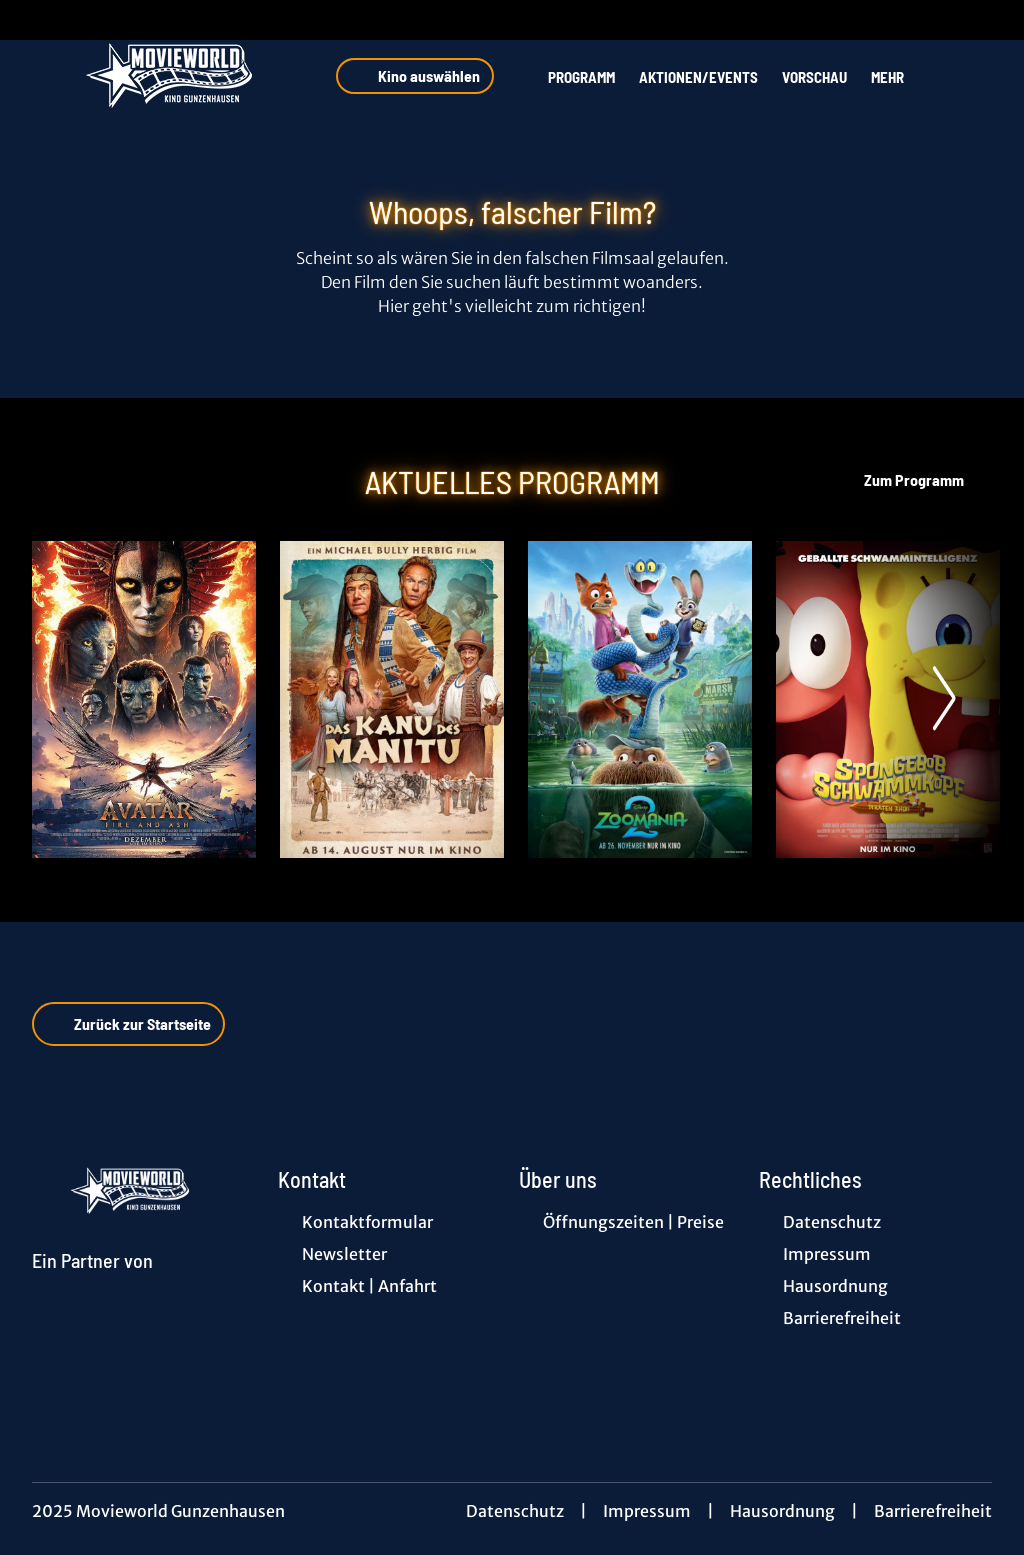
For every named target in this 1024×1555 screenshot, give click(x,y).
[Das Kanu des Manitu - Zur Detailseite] (392, 699)
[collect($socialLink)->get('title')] (36, 20)
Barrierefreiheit (933, 1511)
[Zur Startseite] (172, 76)
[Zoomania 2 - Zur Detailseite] (640, 699)
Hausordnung (782, 1511)
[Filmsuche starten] (972, 76)
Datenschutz (515, 1511)
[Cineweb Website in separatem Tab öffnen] (92, 1284)
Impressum (647, 1511)
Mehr (899, 77)
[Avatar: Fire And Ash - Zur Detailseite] (144, 699)
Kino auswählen (415, 76)
